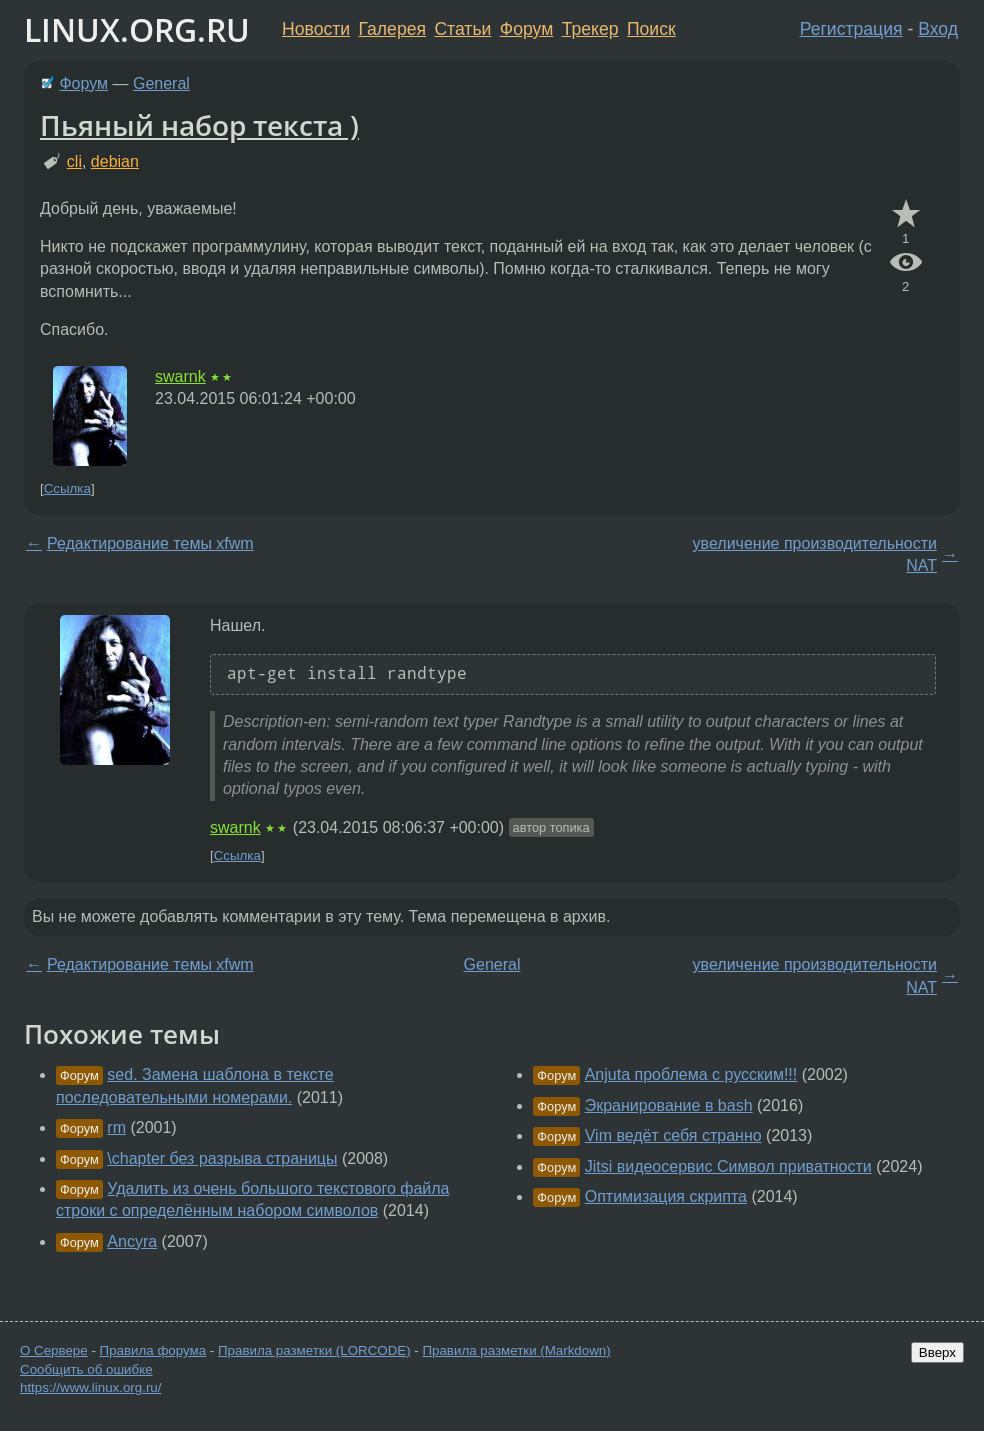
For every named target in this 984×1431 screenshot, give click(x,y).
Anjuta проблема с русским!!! (691, 1074)
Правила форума (153, 1350)
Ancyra (132, 1241)
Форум (526, 29)
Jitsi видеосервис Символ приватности (728, 1166)
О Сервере (54, 1350)
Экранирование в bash (669, 1105)
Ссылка (67, 488)
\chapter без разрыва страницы (222, 1158)
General (161, 83)
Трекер (590, 29)
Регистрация (851, 29)
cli (74, 161)
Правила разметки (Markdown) (516, 1350)
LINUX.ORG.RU (137, 29)
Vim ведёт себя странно (673, 1135)
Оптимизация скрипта (666, 1196)
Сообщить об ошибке (86, 1369)
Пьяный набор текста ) (199, 125)
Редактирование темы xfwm (150, 543)
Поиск (651, 29)
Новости (316, 29)
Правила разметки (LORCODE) (314, 1350)
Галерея (392, 29)
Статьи (462, 29)
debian (115, 161)
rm (116, 1127)
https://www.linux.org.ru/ (90, 1387)
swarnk (180, 376)
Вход (938, 29)
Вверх (937, 1352)
